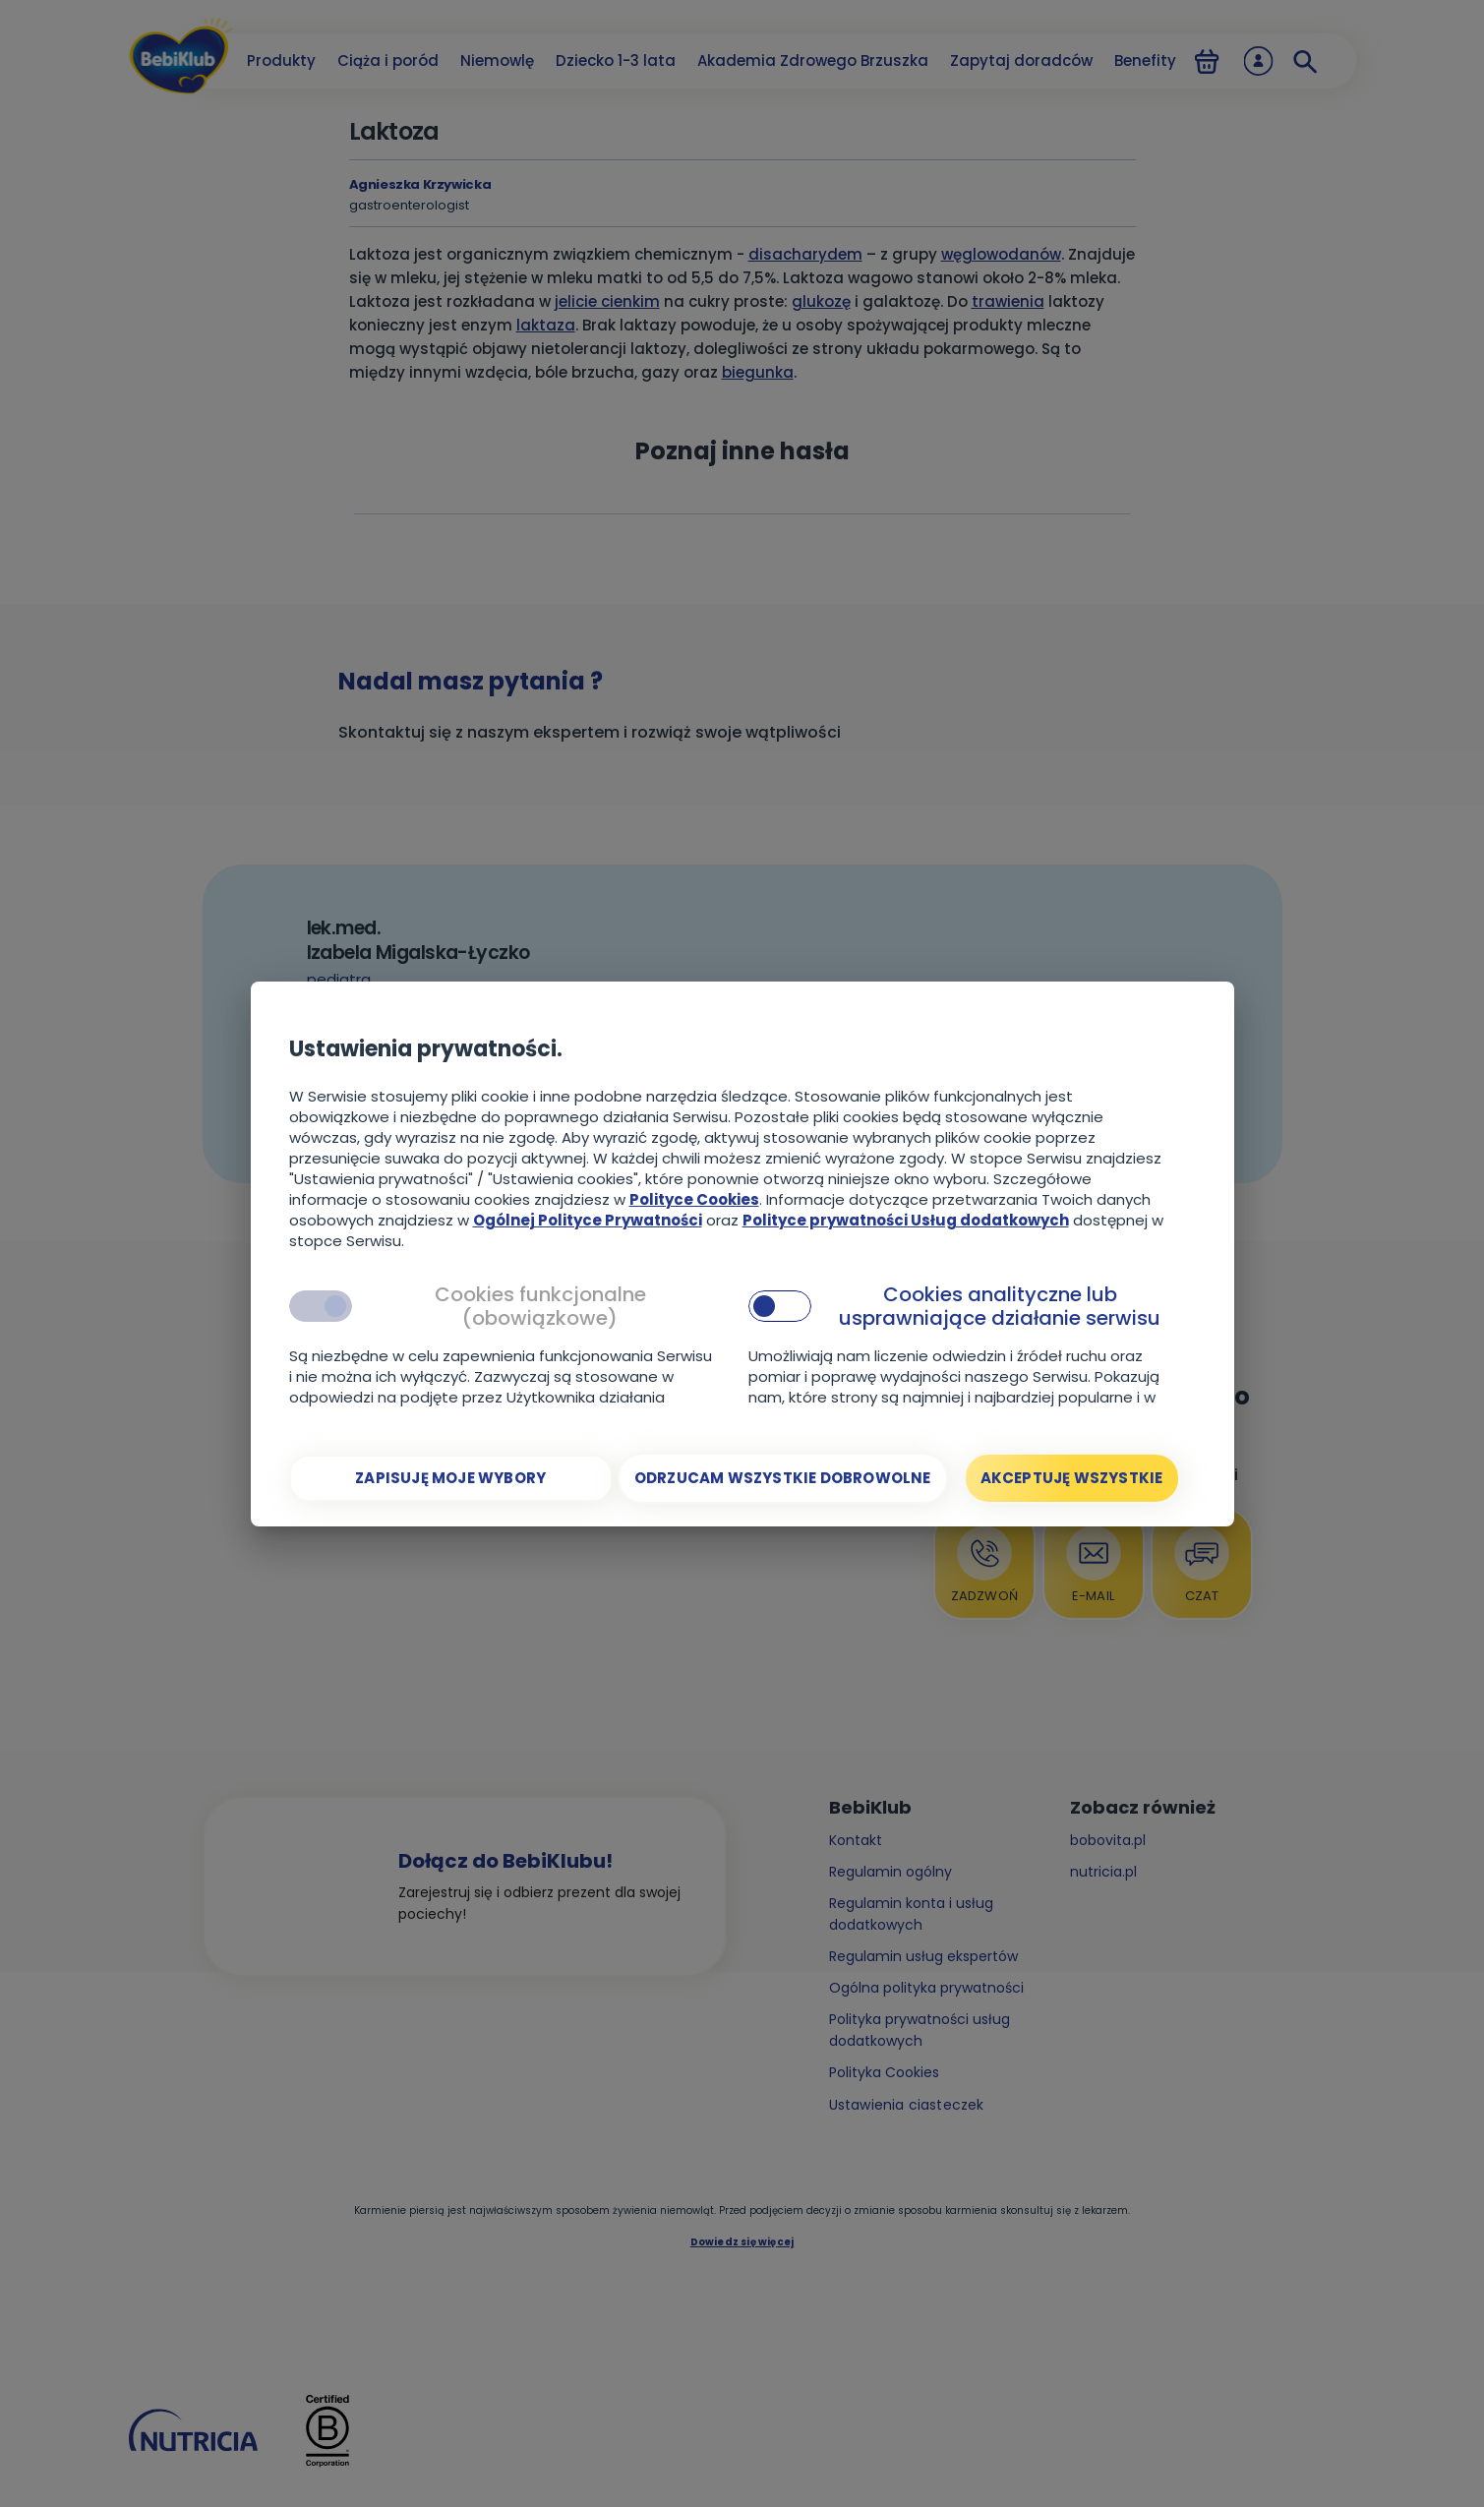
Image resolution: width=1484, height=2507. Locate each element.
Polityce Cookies (694, 1199)
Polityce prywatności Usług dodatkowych (905, 1220)
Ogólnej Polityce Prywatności (587, 1220)
